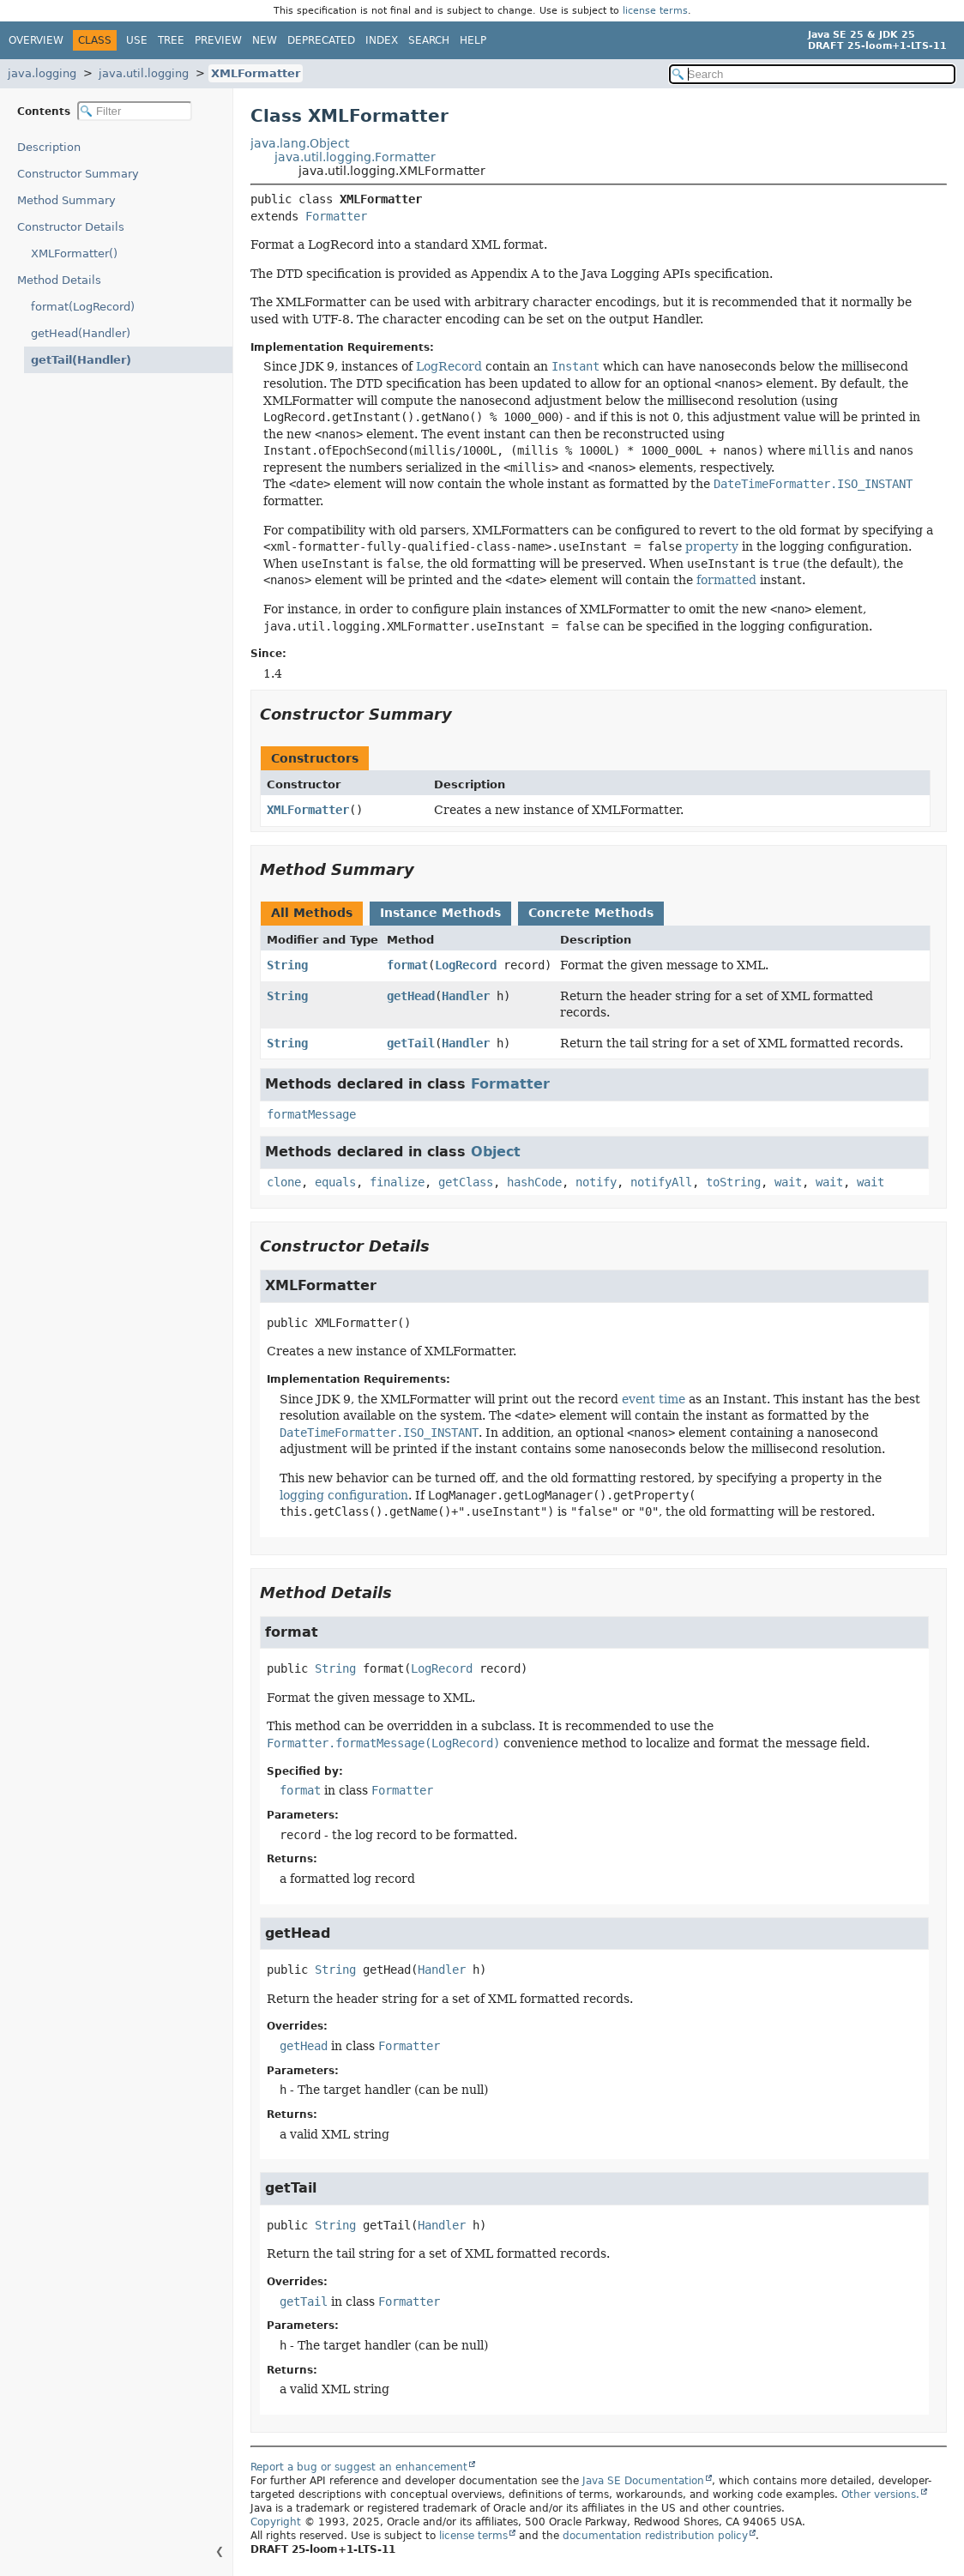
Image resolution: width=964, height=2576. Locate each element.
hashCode (534, 1182)
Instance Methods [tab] (440, 913)
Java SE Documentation (643, 2481)
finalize (397, 1182)
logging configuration (344, 1495)
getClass (465, 1182)
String (287, 965)
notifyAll (661, 1182)
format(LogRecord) (83, 306)
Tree (171, 40)
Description (52, 147)
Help (473, 40)
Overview (36, 40)
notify (596, 1182)
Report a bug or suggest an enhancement (358, 2467)
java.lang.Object (299, 143)
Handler (466, 996)
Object (496, 1151)
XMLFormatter (255, 73)
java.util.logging (144, 73)
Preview (218, 40)
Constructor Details (70, 226)
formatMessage (311, 1114)
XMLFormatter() (74, 253)
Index (381, 40)
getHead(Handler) (80, 333)
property (711, 546)
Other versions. (880, 2495)
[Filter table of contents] (134, 111)
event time (653, 1399)
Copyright (275, 2522)
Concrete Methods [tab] (591, 913)
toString (733, 1182)
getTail (411, 1043)
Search (428, 40)
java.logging (42, 73)
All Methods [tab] (311, 913)
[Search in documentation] (812, 74)
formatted (726, 580)
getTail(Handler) (75, 359)
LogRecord (449, 366)
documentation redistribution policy (655, 2536)
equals (335, 1182)
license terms (655, 10)
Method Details (59, 280)
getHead (411, 996)
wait (788, 1182)
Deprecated (321, 40)
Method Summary (66, 200)
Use (137, 40)
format (407, 965)
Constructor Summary (78, 173)
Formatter (336, 216)
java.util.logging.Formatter (355, 157)
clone (284, 1182)
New (264, 40)
